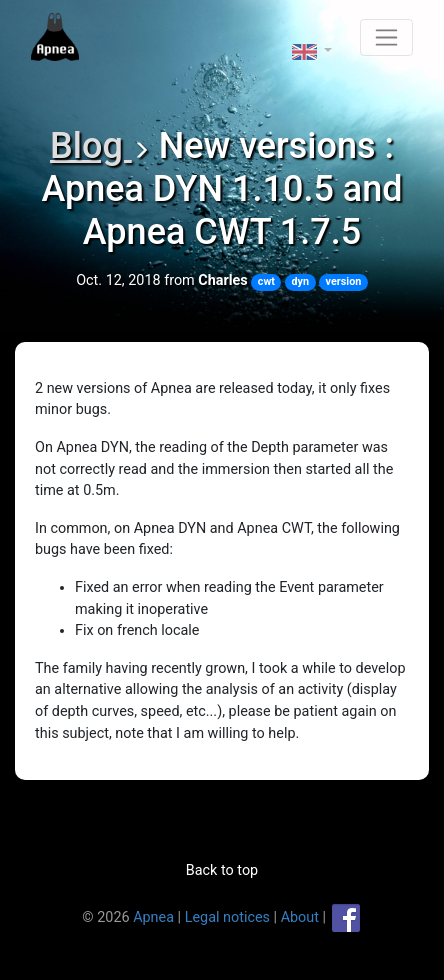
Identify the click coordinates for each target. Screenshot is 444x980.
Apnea (153, 917)
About (300, 917)
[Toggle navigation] (386, 37)
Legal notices (227, 917)
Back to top (222, 870)
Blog (91, 146)
